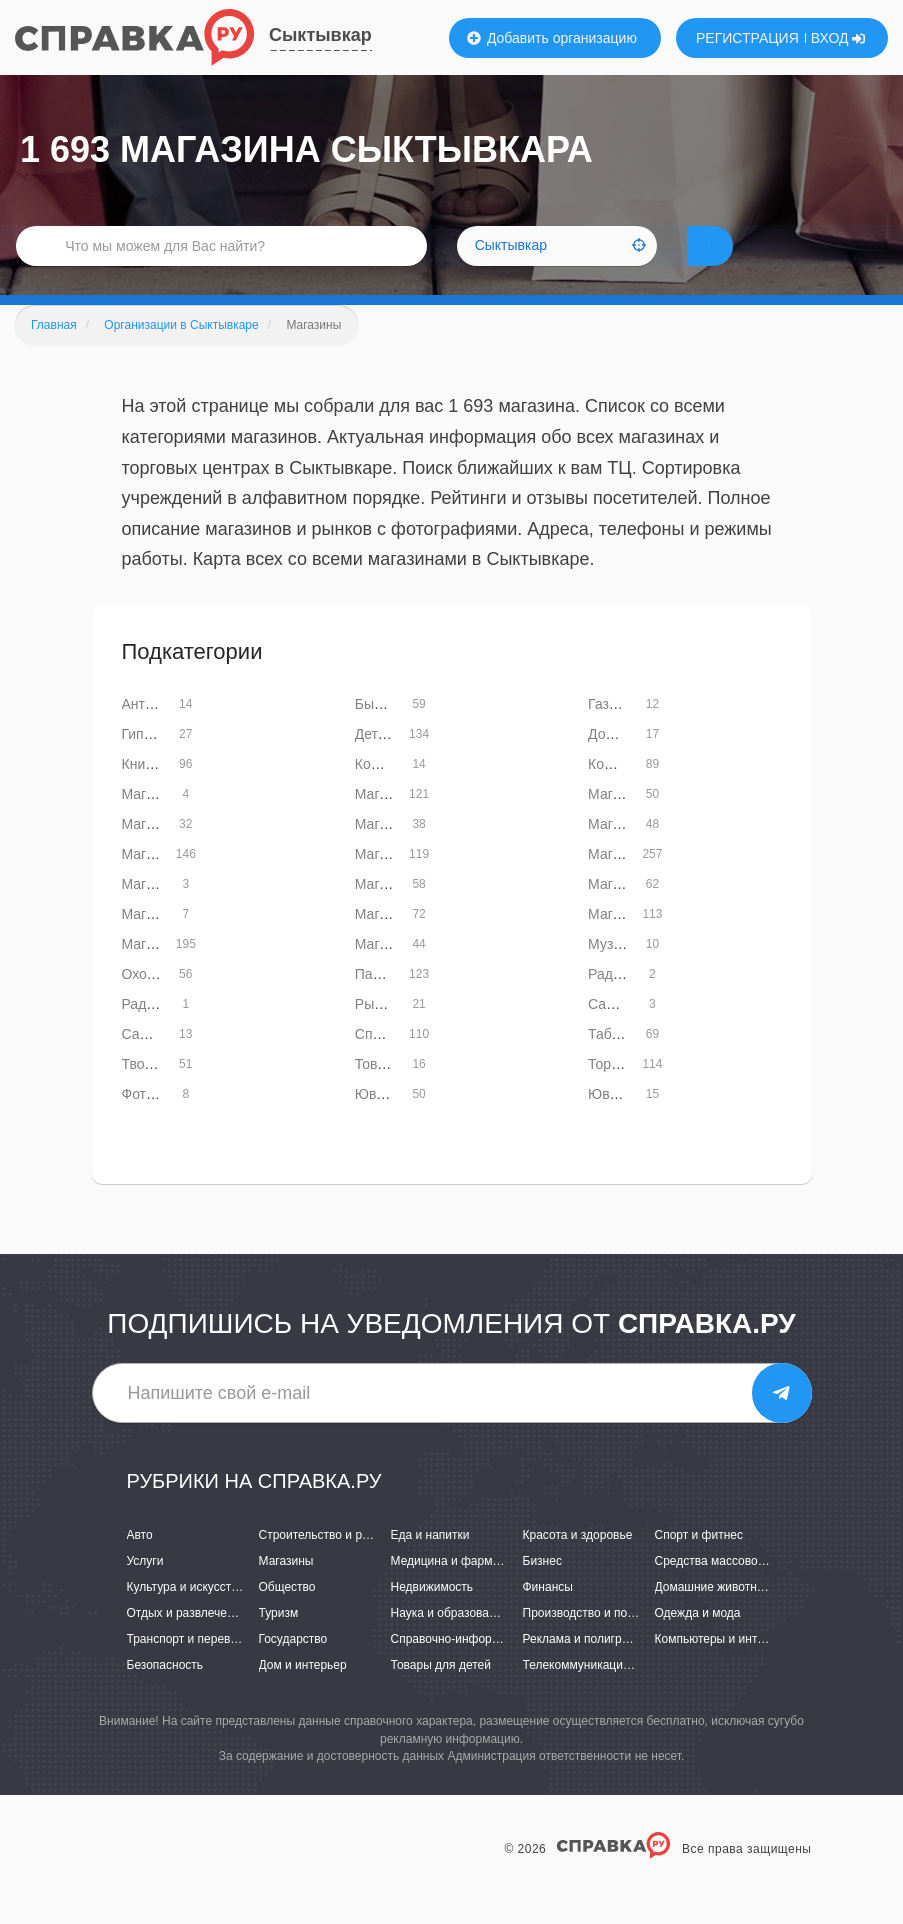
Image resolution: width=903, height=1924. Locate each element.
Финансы (548, 1616)
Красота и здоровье (578, 1563)
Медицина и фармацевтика (467, 1590)
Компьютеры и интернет (722, 1668)
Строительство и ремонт (327, 1563)
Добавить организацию (552, 38)
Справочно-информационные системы (499, 1668)
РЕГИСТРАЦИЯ (747, 38)
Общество (287, 1616)
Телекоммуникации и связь (598, 1694)
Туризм (279, 1642)
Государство (293, 1668)
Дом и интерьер (303, 1694)
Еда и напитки (430, 1563)
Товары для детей (441, 1694)
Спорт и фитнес (699, 1563)
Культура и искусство (186, 1616)
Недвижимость (432, 1616)
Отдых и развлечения (187, 1642)
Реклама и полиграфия (587, 1668)
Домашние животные (714, 1616)
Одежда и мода (698, 1642)
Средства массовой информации (747, 1590)
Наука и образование (450, 1642)
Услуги (145, 1590)
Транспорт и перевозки (191, 1668)
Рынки (375, 1033)
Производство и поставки (593, 1642)
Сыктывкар (320, 35)
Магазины (286, 1590)
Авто (140, 1563)
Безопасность (165, 1694)
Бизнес (542, 1590)
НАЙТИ (743, 264)
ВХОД (838, 38)
